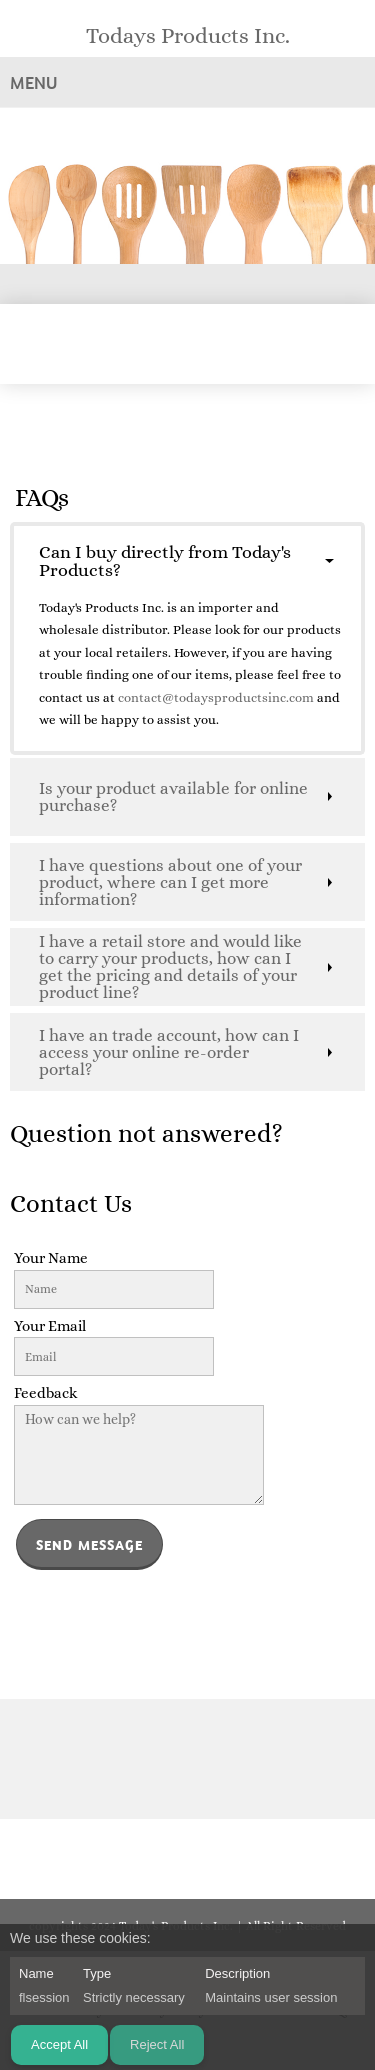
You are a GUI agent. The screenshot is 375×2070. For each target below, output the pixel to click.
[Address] (218, 1759)
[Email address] (188, 1759)
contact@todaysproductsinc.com (217, 697)
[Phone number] (158, 1759)
